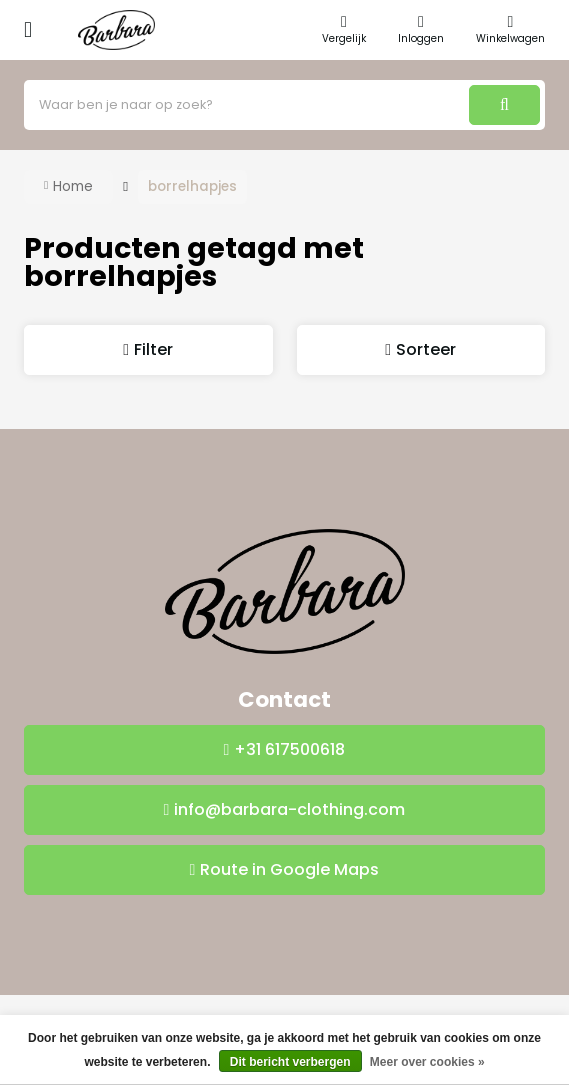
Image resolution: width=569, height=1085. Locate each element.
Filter (153, 349)
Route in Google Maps (289, 869)
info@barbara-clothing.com (289, 809)
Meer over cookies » (427, 1062)
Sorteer (426, 349)
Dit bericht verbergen (290, 1062)
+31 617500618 (289, 749)
